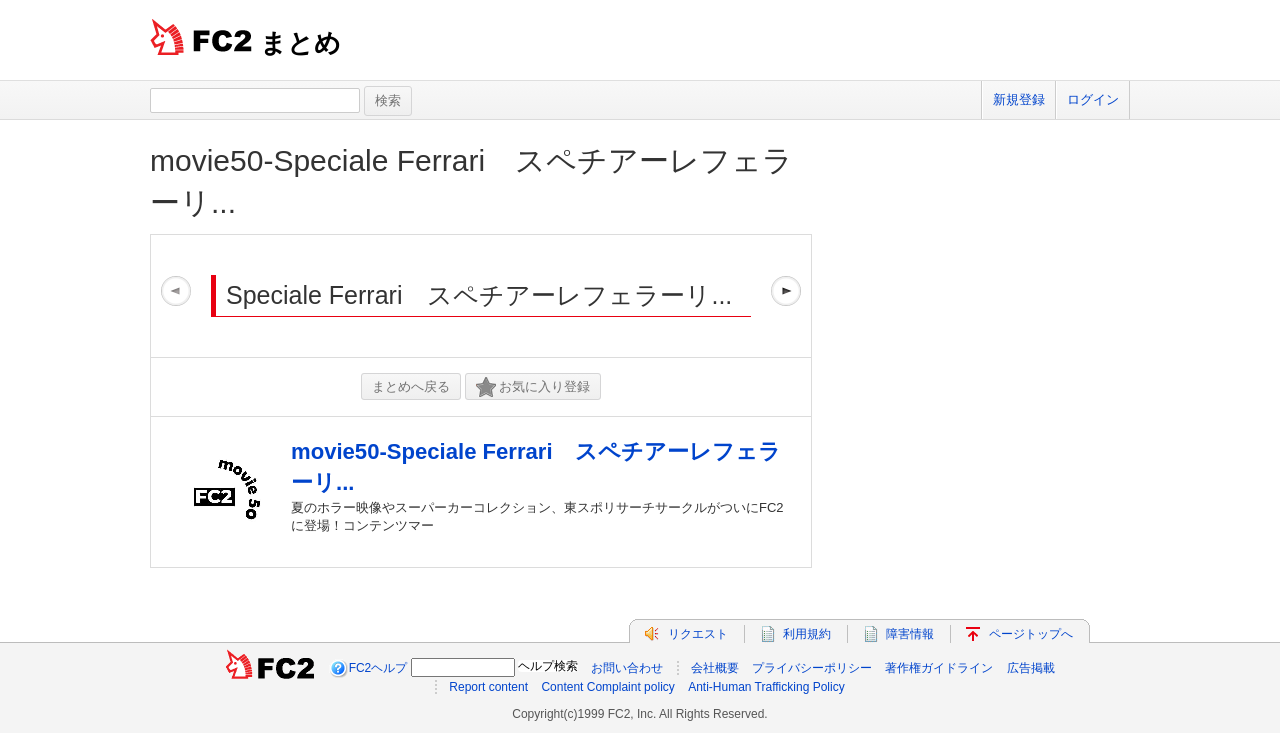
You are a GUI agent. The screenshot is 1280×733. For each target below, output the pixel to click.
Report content (488, 687)
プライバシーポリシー (812, 668)
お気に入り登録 (533, 387)
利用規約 (807, 634)
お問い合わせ (627, 668)
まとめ (300, 43)
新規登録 (1019, 99)
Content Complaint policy (607, 687)
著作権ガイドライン (939, 668)
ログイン (1093, 99)
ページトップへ (1031, 634)
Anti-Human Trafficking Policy (766, 687)
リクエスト (698, 634)
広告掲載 (1031, 668)
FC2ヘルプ (378, 668)
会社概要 (715, 668)
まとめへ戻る (411, 386)
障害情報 (910, 634)
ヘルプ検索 (548, 666)
